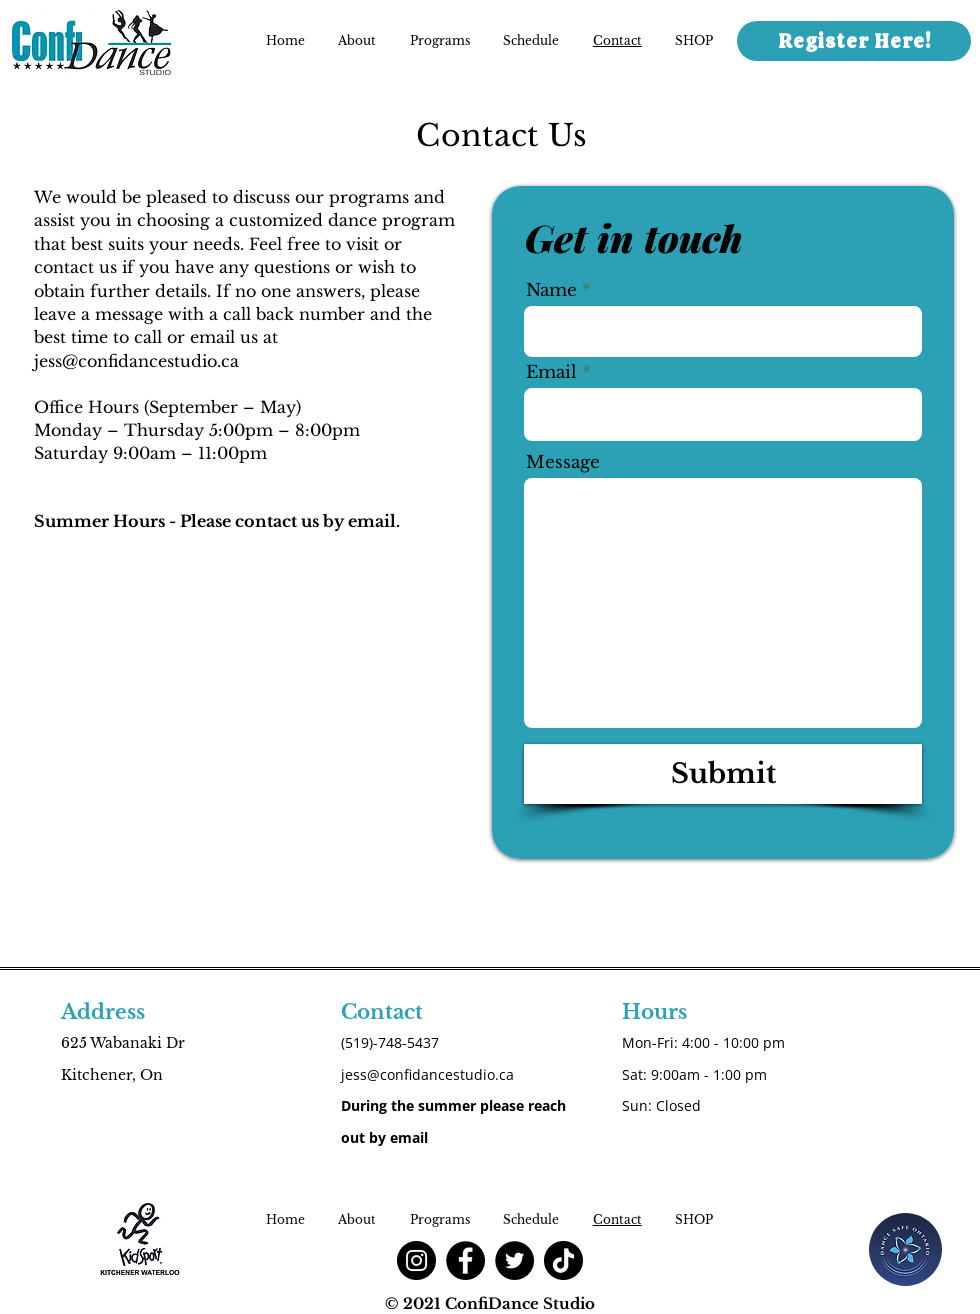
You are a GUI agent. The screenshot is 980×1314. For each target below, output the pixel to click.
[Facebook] (465, 1260)
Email (551, 372)
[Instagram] (416, 1260)
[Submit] (723, 774)
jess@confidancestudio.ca (136, 361)
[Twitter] (514, 1260)
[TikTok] (563, 1260)
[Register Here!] (854, 41)
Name (551, 290)
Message (563, 462)
